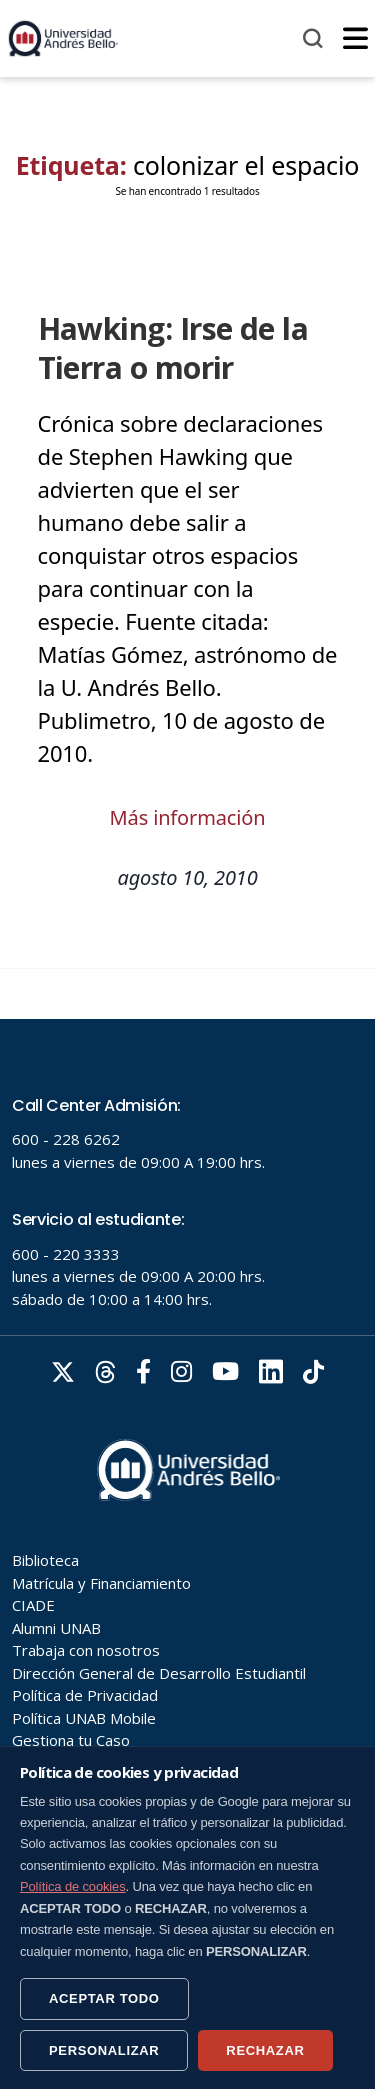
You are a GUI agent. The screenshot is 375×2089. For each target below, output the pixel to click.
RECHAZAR (265, 2050)
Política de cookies (73, 1886)
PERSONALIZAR (104, 2050)
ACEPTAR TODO (104, 1998)
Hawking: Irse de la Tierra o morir (173, 348)
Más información (188, 817)
